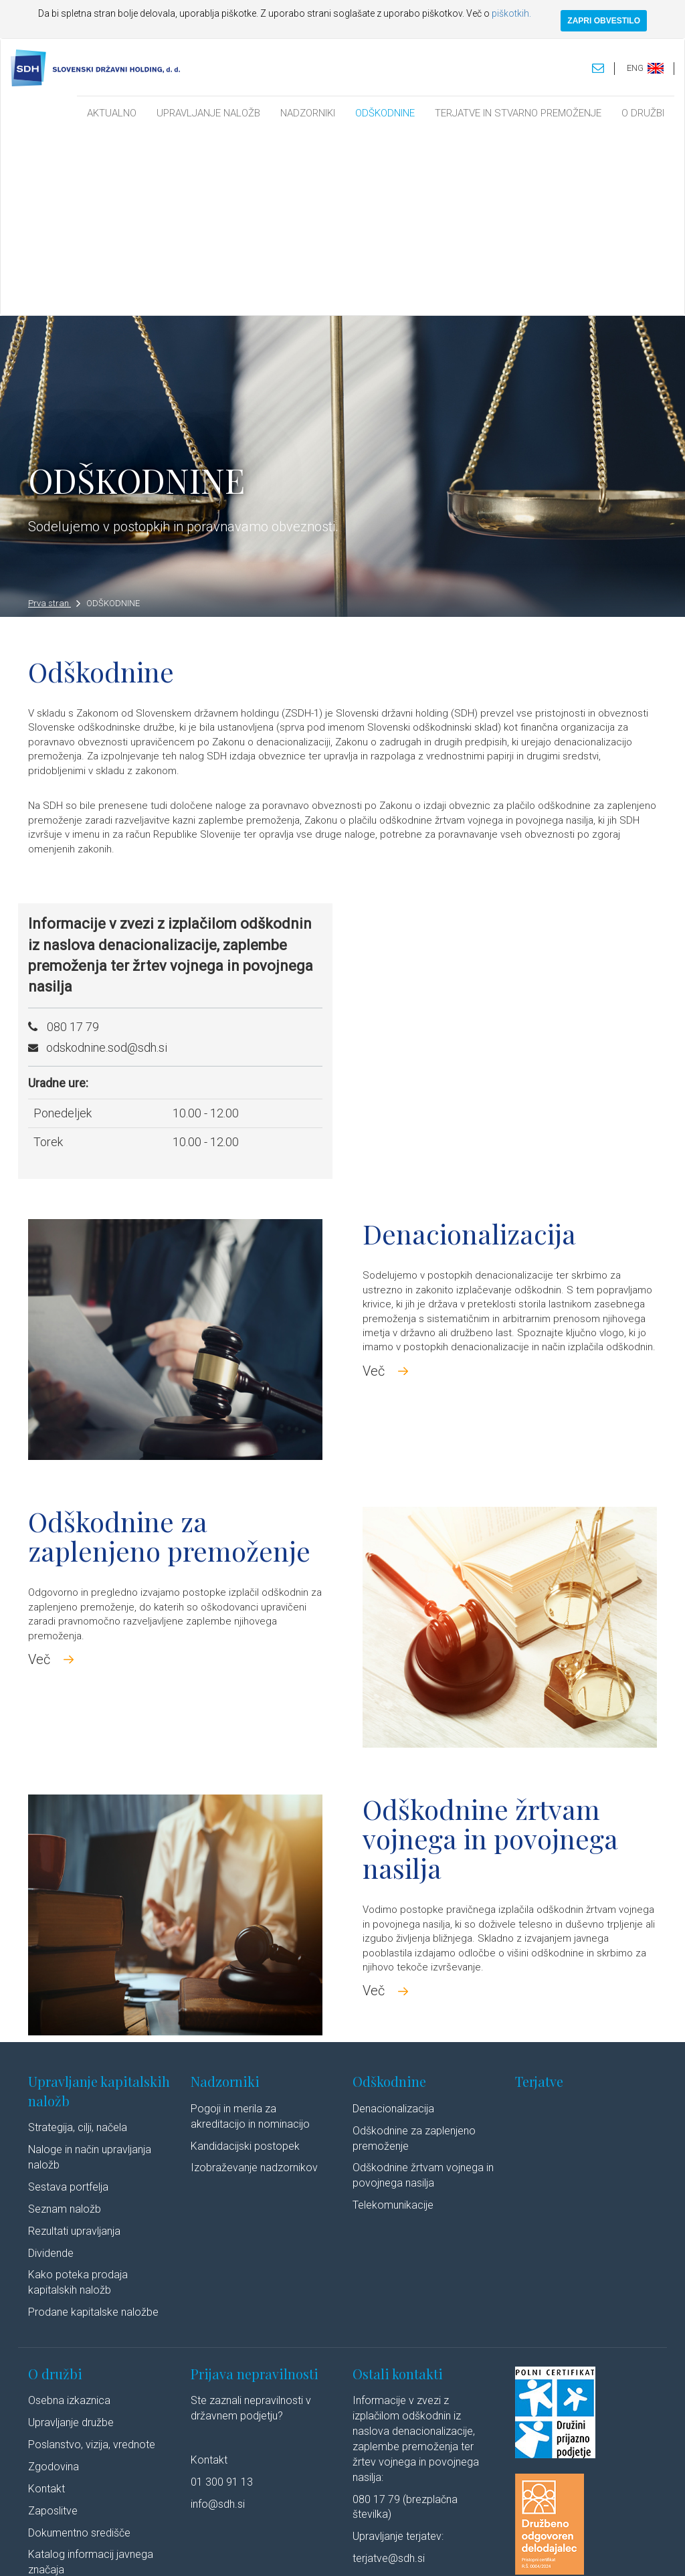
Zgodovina (53, 2283)
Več (374, 1188)
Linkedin (544, 2552)
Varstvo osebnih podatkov (265, 2552)
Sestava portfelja (68, 2003)
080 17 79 (73, 843)
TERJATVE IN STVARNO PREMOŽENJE (518, 113)
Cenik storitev (60, 2430)
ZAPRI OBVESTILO (603, 20)
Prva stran (54, 421)
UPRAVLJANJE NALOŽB (208, 113)
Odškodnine (389, 1899)
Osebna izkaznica (69, 2217)
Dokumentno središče (79, 2349)
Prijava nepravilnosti (254, 2190)
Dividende (51, 2069)
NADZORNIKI (307, 113)
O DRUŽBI (642, 113)
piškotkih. (511, 13)
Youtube (600, 2552)
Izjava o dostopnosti (438, 2552)
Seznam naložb (64, 2025)
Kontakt (46, 2305)
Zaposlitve (53, 2327)
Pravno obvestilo (174, 2552)
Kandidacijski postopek (245, 1962)
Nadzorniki (225, 1899)
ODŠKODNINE (385, 113)
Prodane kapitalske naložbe (93, 2129)
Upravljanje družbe (71, 2239)
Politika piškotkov (357, 2552)
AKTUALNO (111, 113)
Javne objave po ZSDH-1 (87, 2409)
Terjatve (539, 1899)
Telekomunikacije (393, 2022)
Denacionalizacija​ (393, 1925)
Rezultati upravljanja (74, 2047)
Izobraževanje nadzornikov (254, 1985)
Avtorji (498, 2552)
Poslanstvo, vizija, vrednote (91, 2262)
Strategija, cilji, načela (77, 1944)
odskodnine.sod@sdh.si (106, 864)
